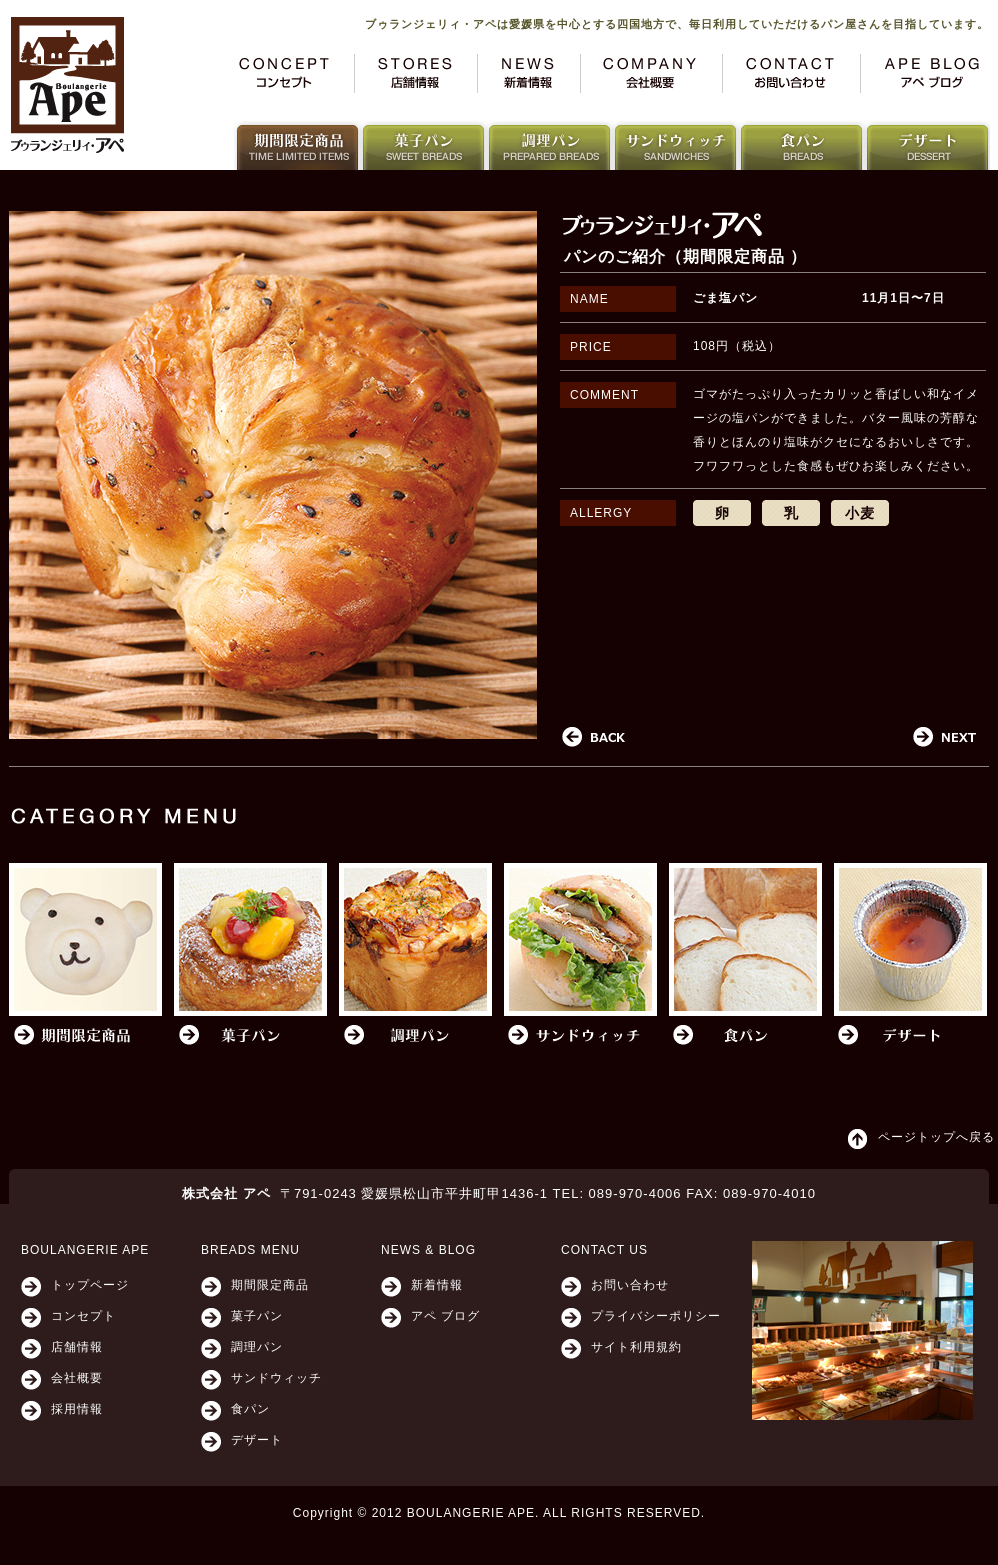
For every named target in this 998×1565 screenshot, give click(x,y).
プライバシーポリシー (656, 1316)
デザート (257, 1440)
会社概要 (77, 1378)
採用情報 (77, 1409)
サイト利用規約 (636, 1347)
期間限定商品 (270, 1285)
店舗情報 (77, 1347)
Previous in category (594, 737)
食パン (250, 1409)
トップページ (90, 1285)
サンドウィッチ (276, 1378)
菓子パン (257, 1316)
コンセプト (83, 1316)
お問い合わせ (630, 1285)
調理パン (257, 1347)
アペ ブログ (445, 1316)
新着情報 (437, 1285)
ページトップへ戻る (936, 1137)
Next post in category (945, 737)
